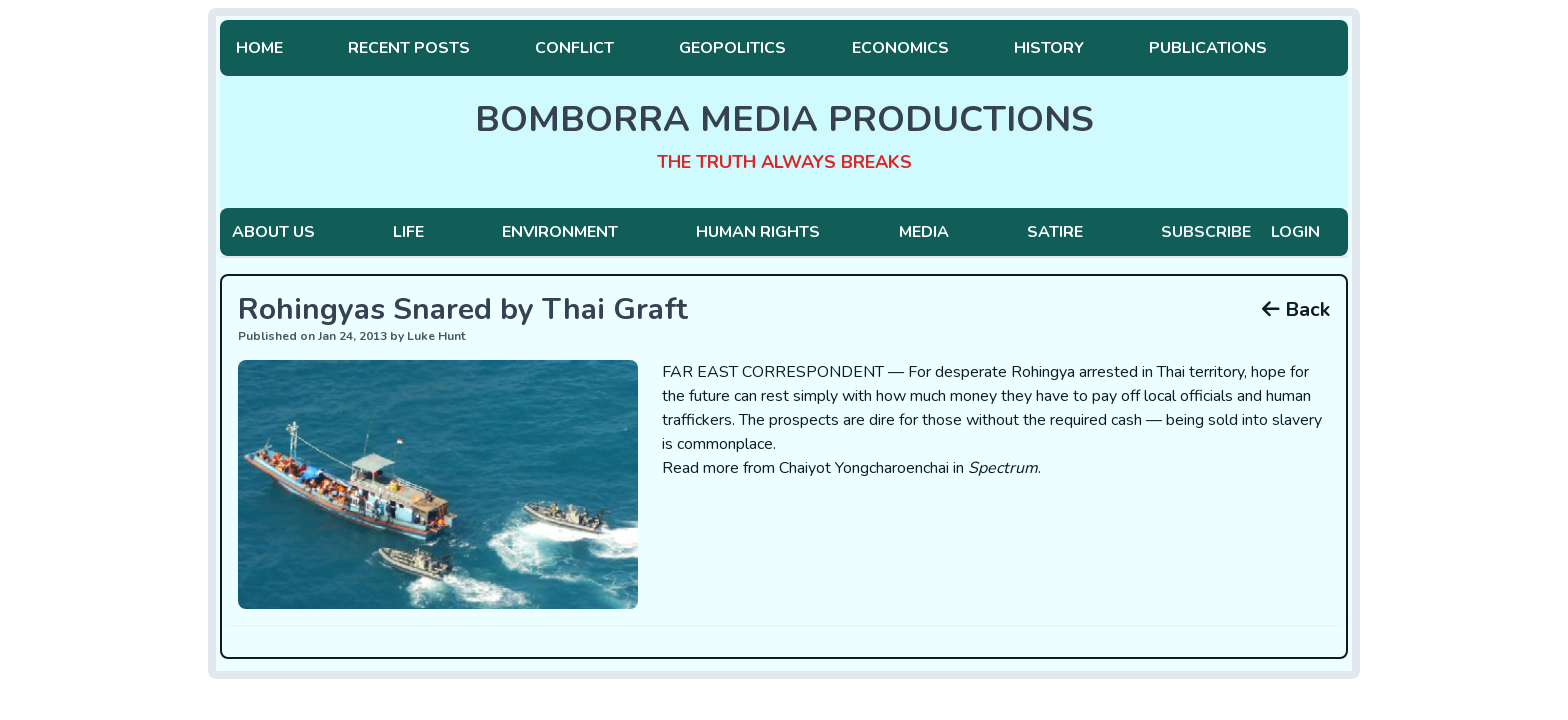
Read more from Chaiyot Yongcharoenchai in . (851, 468)
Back (1296, 309)
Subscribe (1206, 232)
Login (1295, 232)
